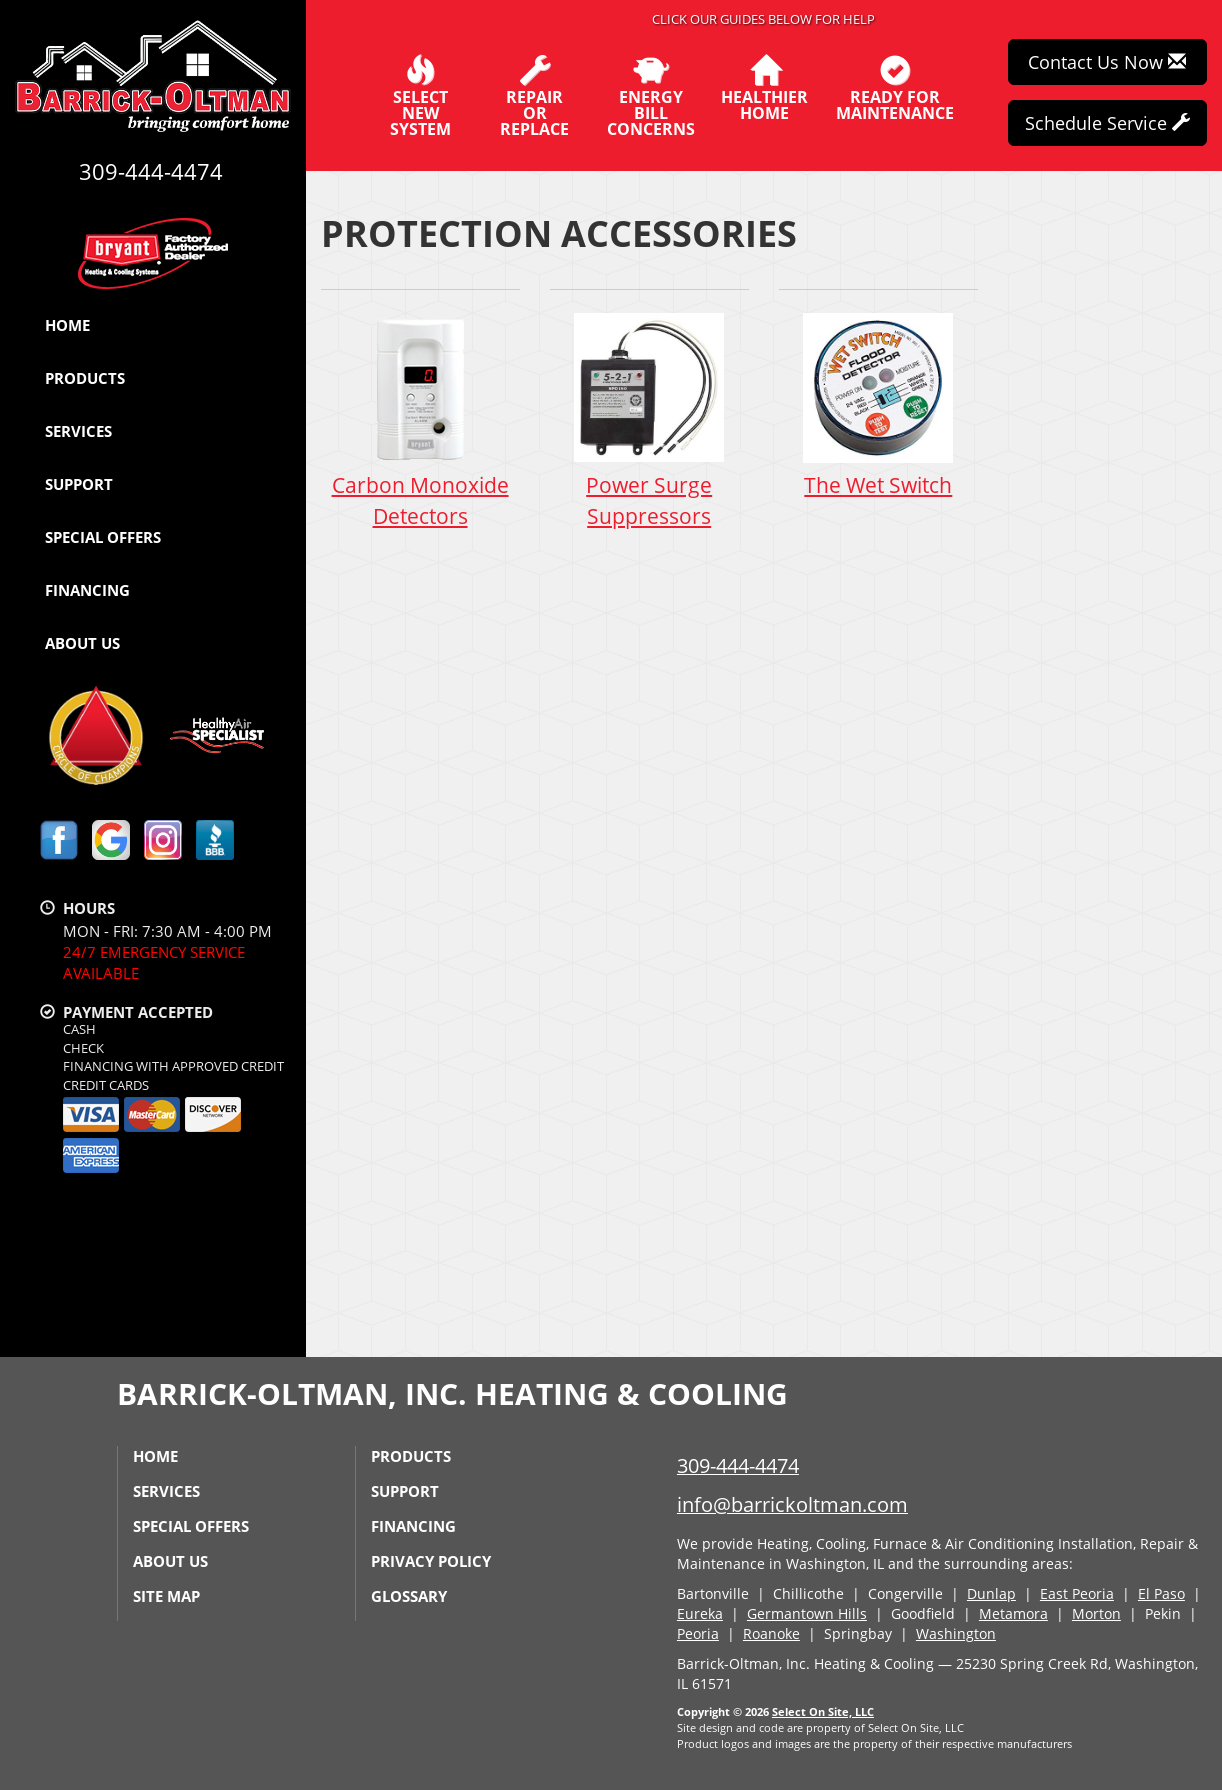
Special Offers (103, 537)
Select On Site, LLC (823, 1711)
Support (79, 484)
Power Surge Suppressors (649, 420)
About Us (82, 643)
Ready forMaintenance (895, 88)
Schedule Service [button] (1107, 123)
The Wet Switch (878, 404)
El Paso (1161, 1593)
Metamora (1013, 1613)
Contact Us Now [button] (1107, 62)
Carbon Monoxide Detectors (420, 420)
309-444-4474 (738, 1465)
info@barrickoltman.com (792, 1504)
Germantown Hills (807, 1613)
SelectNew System (420, 96)
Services (78, 431)
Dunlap (991, 1593)
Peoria (698, 1633)
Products (85, 378)
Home (67, 325)
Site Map (166, 1596)
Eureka (700, 1613)
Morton (1096, 1613)
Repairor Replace (534, 96)
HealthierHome (764, 88)
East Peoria (1077, 1593)
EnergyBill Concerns (651, 96)
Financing (87, 590)
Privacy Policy (431, 1561)
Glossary (409, 1596)
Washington (956, 1633)
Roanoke (771, 1633)
